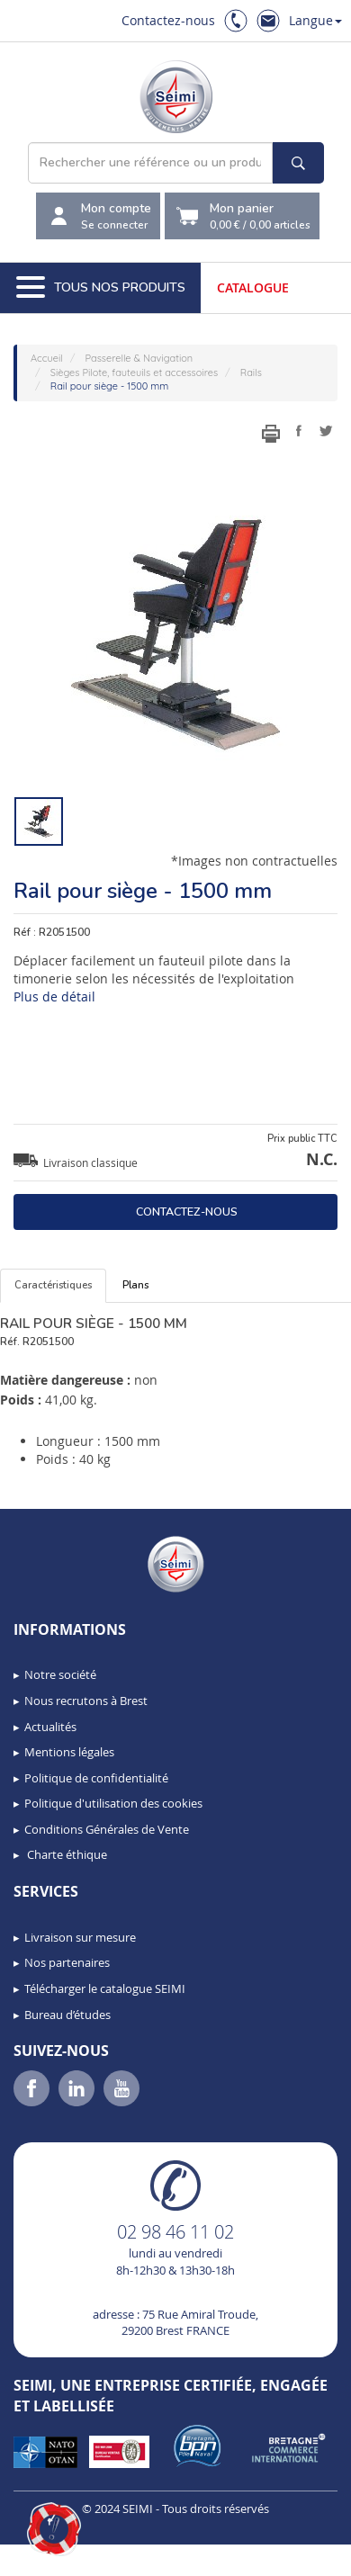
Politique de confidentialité (96, 1778)
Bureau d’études (67, 2014)
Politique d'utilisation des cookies (113, 1803)
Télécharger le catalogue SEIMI (104, 1988)
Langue (315, 20)
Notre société (60, 1674)
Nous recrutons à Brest (86, 1700)
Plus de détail (54, 996)
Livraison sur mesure (80, 1937)
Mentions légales (69, 1752)
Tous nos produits (100, 288)
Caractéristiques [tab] (53, 1285)
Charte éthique (65, 1854)
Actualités (50, 1727)
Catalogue (253, 287)
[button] (54, 2529)
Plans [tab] (135, 1285)
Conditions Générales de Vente (106, 1829)
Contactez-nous (168, 20)
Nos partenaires (67, 1962)
